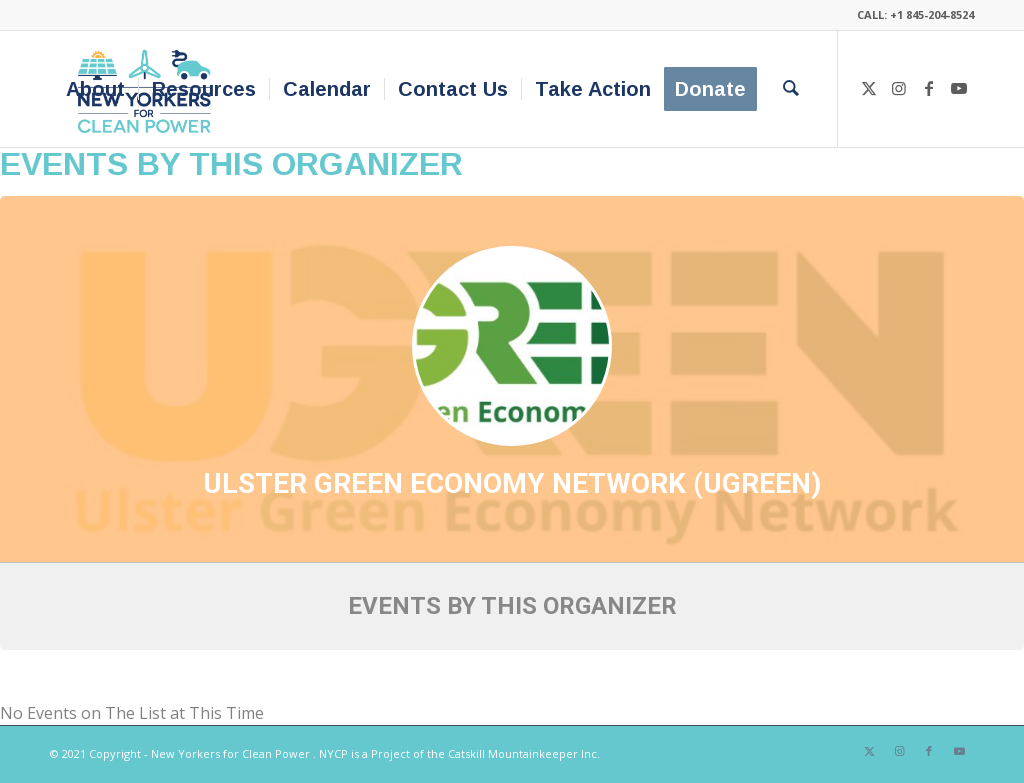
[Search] (791, 89)
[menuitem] (95, 89)
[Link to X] (869, 88)
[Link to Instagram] (899, 88)
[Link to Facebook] (929, 88)
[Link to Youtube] (959, 88)
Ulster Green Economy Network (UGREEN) (512, 483)
